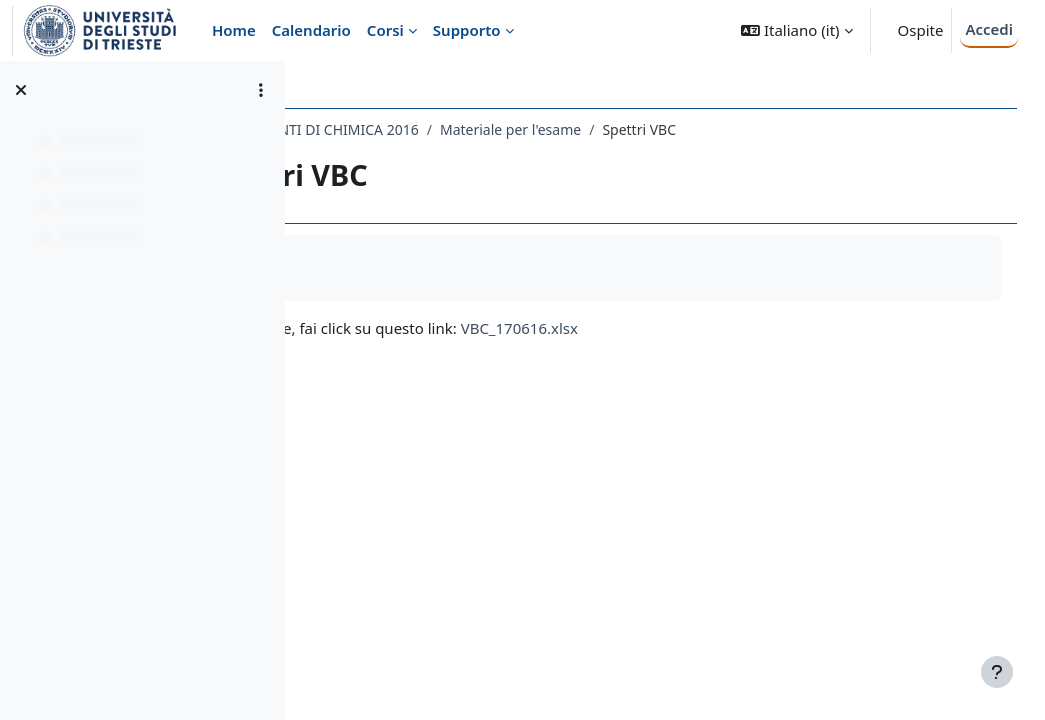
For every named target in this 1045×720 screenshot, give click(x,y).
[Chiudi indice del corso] (21, 90)
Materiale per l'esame (688, 129)
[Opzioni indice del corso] (261, 90)
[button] (796, 30)
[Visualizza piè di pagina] (997, 672)
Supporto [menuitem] (467, 30)
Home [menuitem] (234, 30)
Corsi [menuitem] (385, 30)
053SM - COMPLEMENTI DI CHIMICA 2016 (460, 129)
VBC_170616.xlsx (697, 328)
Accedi (989, 29)
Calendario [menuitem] (311, 30)
